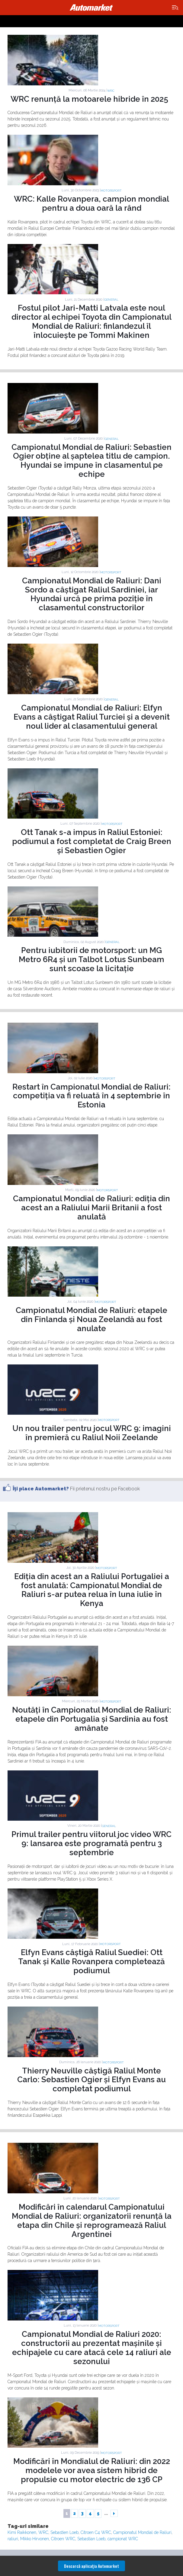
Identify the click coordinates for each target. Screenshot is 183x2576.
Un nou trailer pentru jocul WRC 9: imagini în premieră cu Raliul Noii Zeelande (91, 1433)
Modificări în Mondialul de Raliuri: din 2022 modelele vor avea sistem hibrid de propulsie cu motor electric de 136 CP (91, 2470)
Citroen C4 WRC (96, 2532)
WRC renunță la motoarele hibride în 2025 (89, 99)
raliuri (13, 2538)
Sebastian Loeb (91, 2538)
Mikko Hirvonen (34, 2538)
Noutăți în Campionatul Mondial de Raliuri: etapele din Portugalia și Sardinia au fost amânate (91, 1719)
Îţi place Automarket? (41, 1489)
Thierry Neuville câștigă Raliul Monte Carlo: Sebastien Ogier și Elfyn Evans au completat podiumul (91, 2079)
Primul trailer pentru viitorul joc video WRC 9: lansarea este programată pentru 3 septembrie (91, 1843)
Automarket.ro (91, 8)
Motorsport (111, 190)
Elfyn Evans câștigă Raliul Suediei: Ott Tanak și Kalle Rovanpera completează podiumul (91, 1961)
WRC (110, 90)
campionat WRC (123, 2538)
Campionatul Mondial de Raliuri (142, 2532)
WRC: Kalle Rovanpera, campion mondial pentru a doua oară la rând (91, 203)
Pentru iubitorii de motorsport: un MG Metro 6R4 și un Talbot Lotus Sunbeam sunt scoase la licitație (91, 959)
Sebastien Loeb (64, 2532)
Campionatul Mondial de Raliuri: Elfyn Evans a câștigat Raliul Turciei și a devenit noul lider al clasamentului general (92, 717)
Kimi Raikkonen (22, 2532)
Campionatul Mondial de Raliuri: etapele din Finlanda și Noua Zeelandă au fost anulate (91, 1319)
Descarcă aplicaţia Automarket (91, 2566)
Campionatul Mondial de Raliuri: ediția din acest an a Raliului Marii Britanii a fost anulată (91, 1207)
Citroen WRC (63, 2538)
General (111, 299)
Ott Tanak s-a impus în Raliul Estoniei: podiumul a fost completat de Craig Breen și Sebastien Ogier (91, 841)
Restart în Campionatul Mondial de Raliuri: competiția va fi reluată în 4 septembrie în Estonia (91, 1096)
